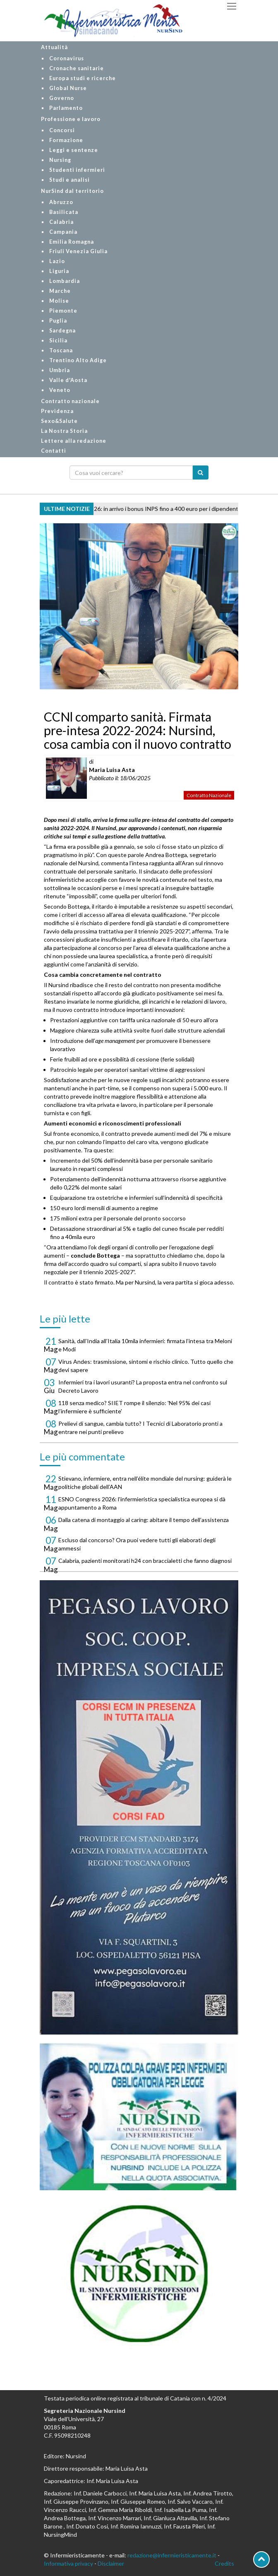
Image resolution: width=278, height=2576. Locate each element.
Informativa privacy (68, 2563)
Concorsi (62, 130)
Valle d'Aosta (68, 380)
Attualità (54, 47)
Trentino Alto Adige (78, 360)
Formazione (66, 140)
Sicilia (58, 340)
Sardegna (62, 331)
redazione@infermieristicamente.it (171, 2555)
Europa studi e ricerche (82, 78)
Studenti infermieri (77, 170)
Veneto (59, 390)
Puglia (58, 321)
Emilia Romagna (71, 242)
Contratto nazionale (70, 401)
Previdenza (57, 411)
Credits (224, 2563)
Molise (59, 301)
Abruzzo (61, 202)
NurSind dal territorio (72, 191)
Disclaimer (111, 2563)
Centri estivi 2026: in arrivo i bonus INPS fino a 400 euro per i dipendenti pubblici (161, 508)
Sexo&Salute (59, 421)
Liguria (59, 271)
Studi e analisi (69, 180)
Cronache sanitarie (76, 68)
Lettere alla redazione (73, 441)
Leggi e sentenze (73, 150)
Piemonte (63, 311)
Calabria (61, 222)
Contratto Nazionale (209, 795)
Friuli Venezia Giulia (78, 251)
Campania (63, 232)
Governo (61, 98)
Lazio (57, 261)
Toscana (61, 350)
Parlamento (66, 108)
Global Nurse (68, 88)
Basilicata (63, 212)
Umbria (59, 370)
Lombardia (64, 281)
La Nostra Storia (64, 431)
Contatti (53, 451)
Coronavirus (66, 58)
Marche (60, 291)
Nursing (60, 160)
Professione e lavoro (71, 119)
